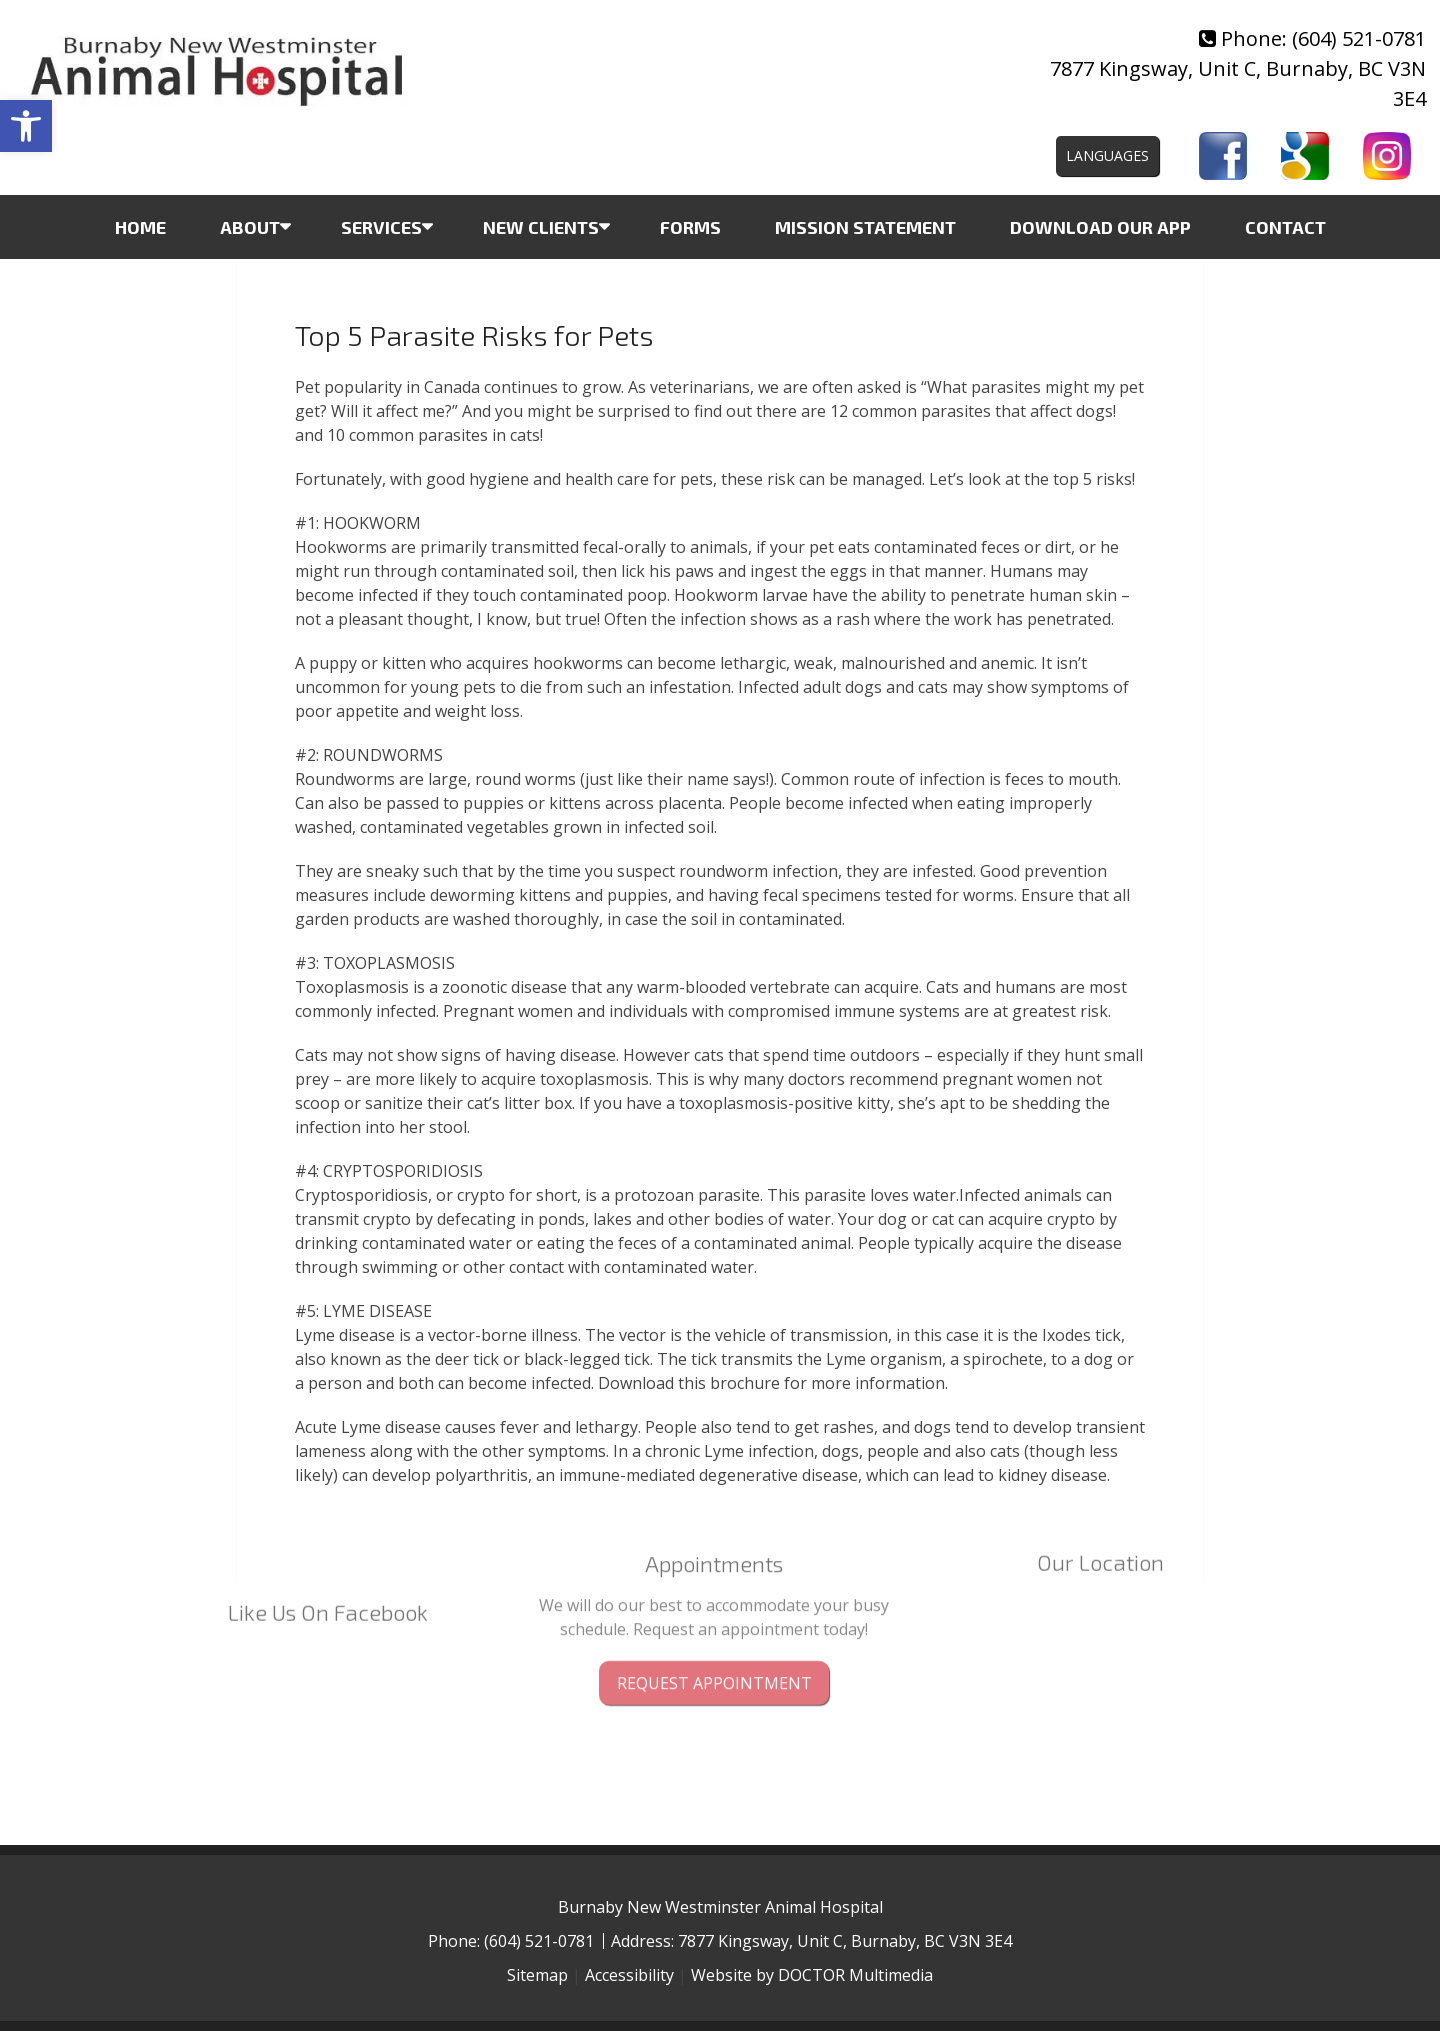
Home (140, 227)
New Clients (541, 227)
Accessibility (629, 1975)
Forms (690, 227)
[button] (26, 126)
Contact (1285, 227)
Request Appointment (714, 1646)
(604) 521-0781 (1359, 38)
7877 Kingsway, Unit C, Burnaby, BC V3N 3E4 (845, 1941)
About (250, 227)
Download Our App (1100, 227)
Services (381, 227)
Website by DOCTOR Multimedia (812, 1975)
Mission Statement (865, 227)
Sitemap (537, 1975)
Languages (1107, 155)
